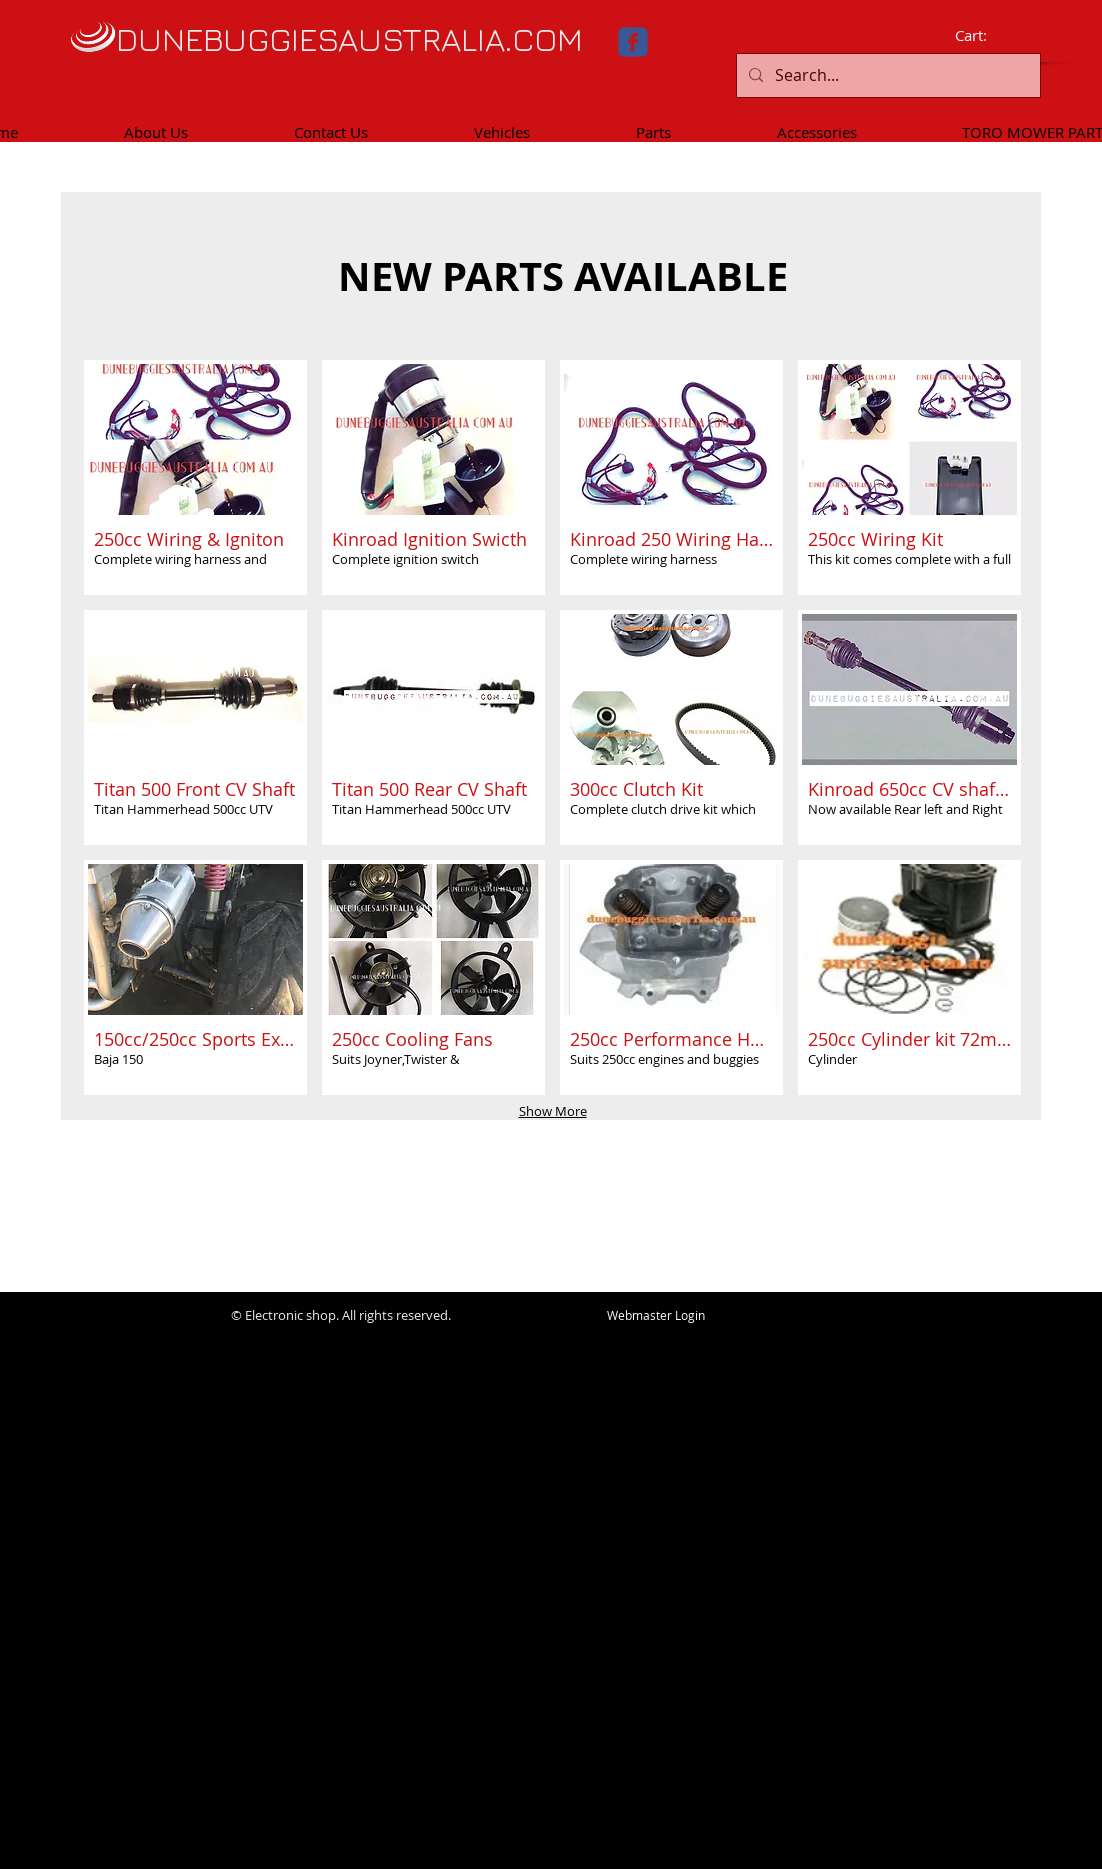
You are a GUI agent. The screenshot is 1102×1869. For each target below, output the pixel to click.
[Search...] (886, 75)
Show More (553, 1111)
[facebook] (633, 42)
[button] (195, 477)
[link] (984, 36)
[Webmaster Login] (655, 1316)
